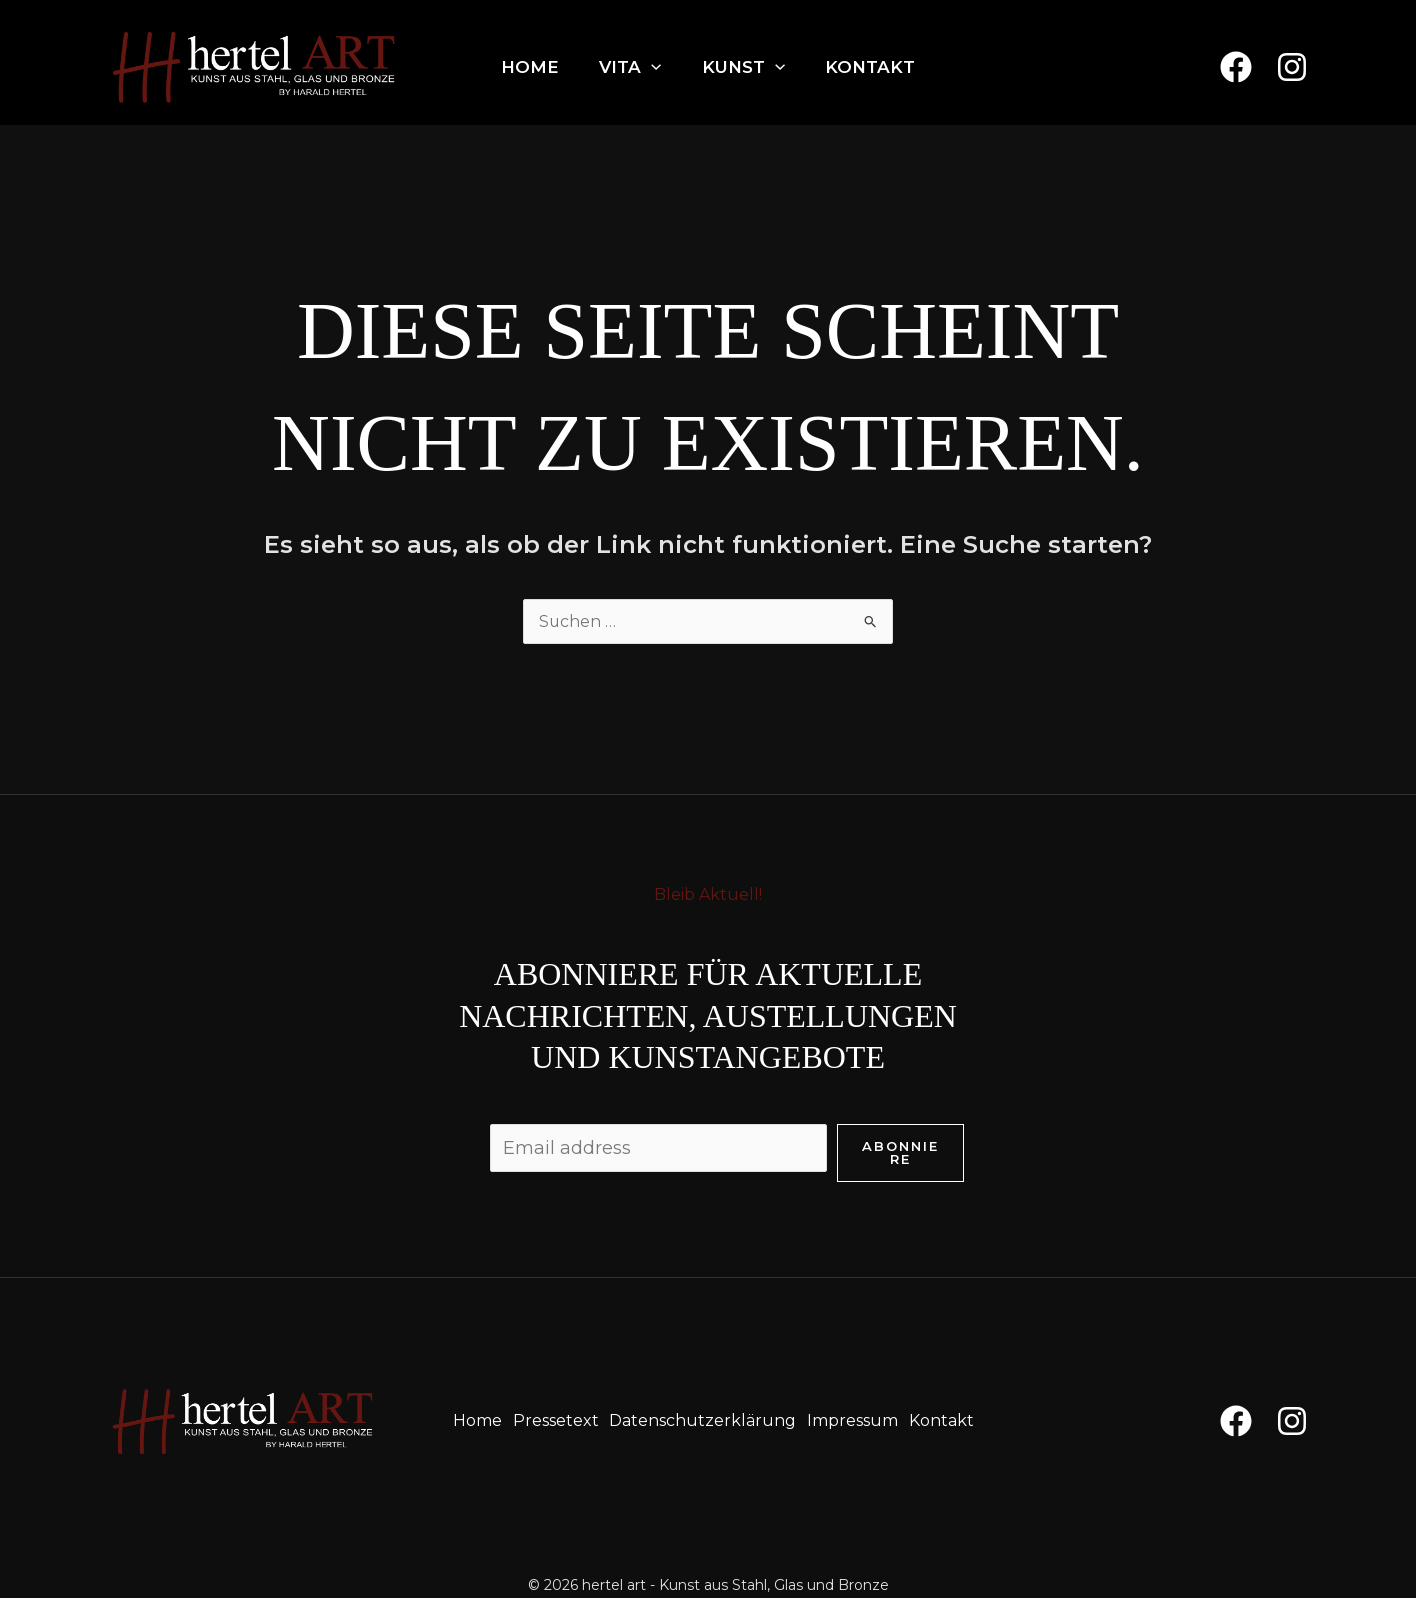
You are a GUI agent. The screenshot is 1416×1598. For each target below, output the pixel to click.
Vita (630, 67)
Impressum (854, 1420)
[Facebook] (1236, 67)
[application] (651, 67)
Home (530, 67)
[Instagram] (1292, 67)
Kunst (743, 67)
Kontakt (870, 67)
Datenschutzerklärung (703, 1420)
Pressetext (555, 1420)
